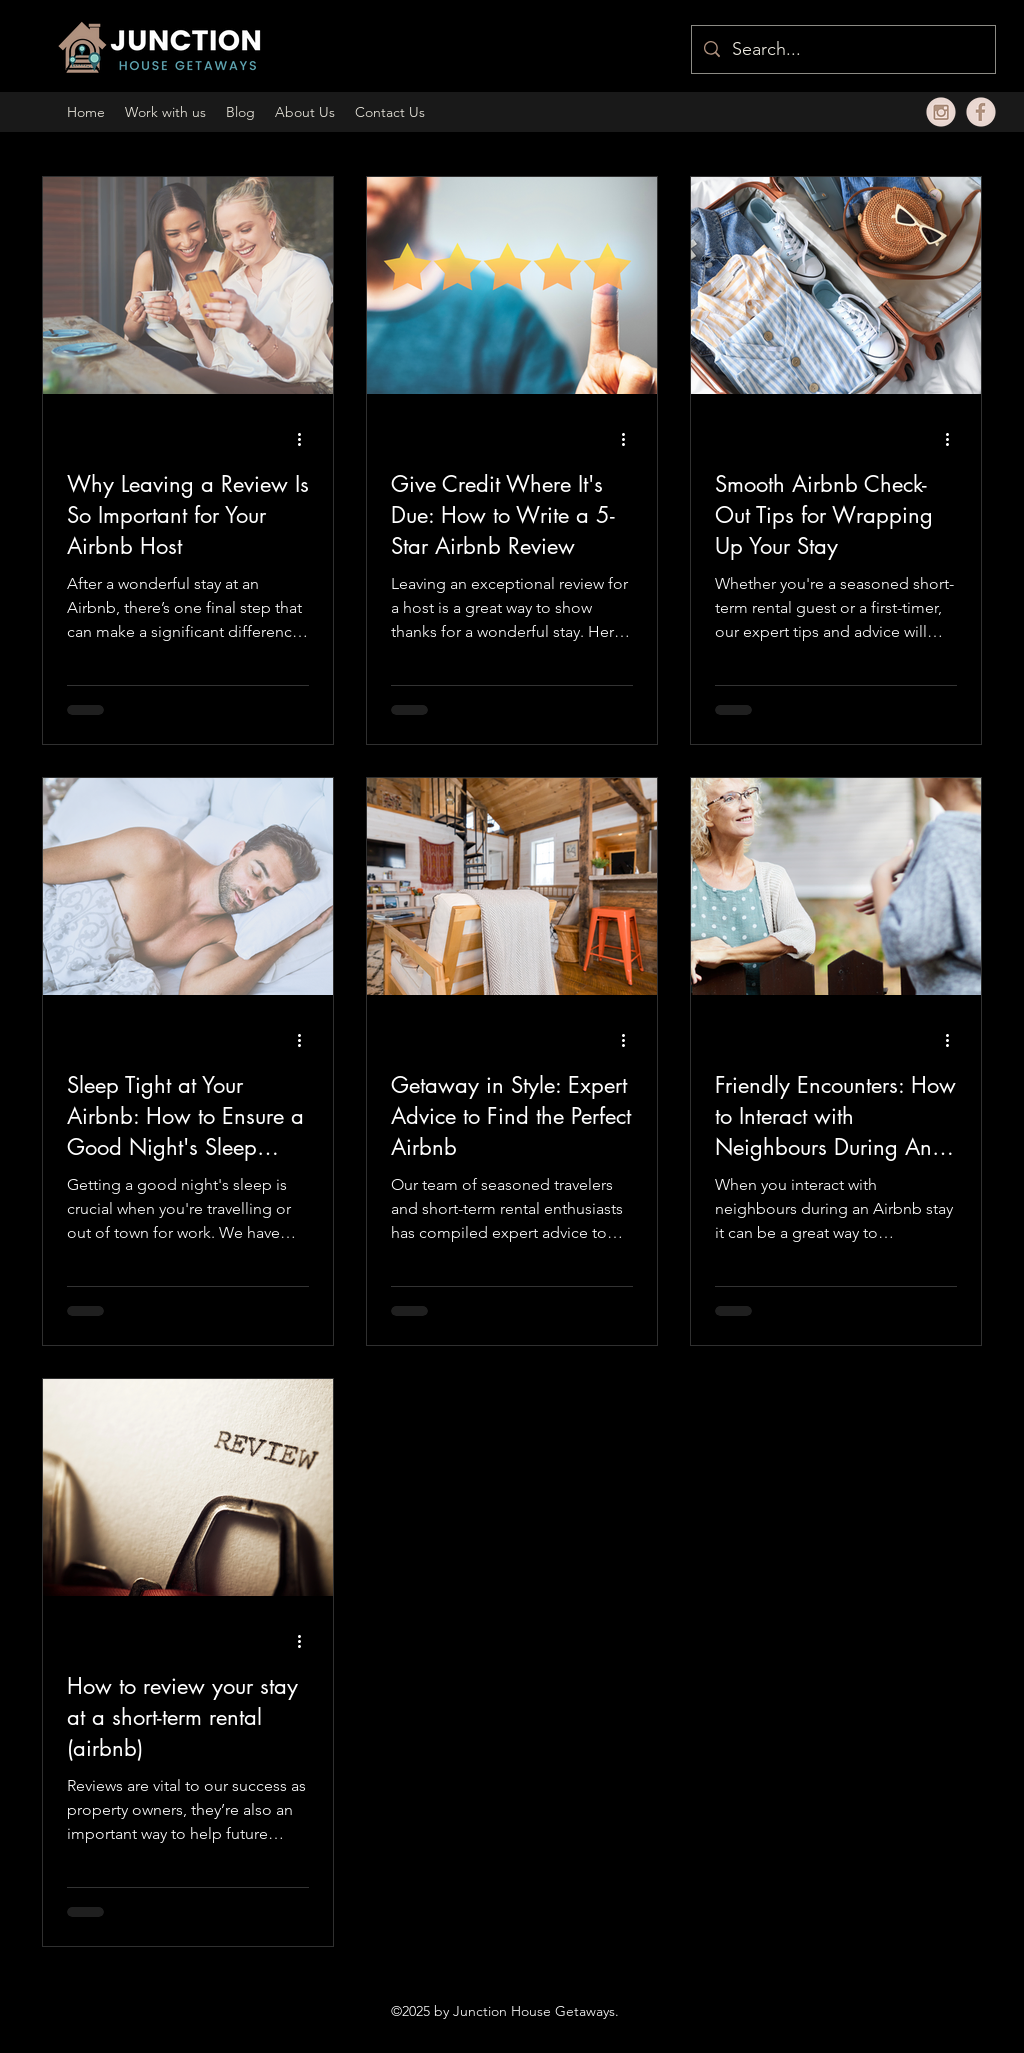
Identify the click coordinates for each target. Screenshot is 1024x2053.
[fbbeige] (981, 112)
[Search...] (842, 50)
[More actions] (306, 439)
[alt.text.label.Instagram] (941, 112)
